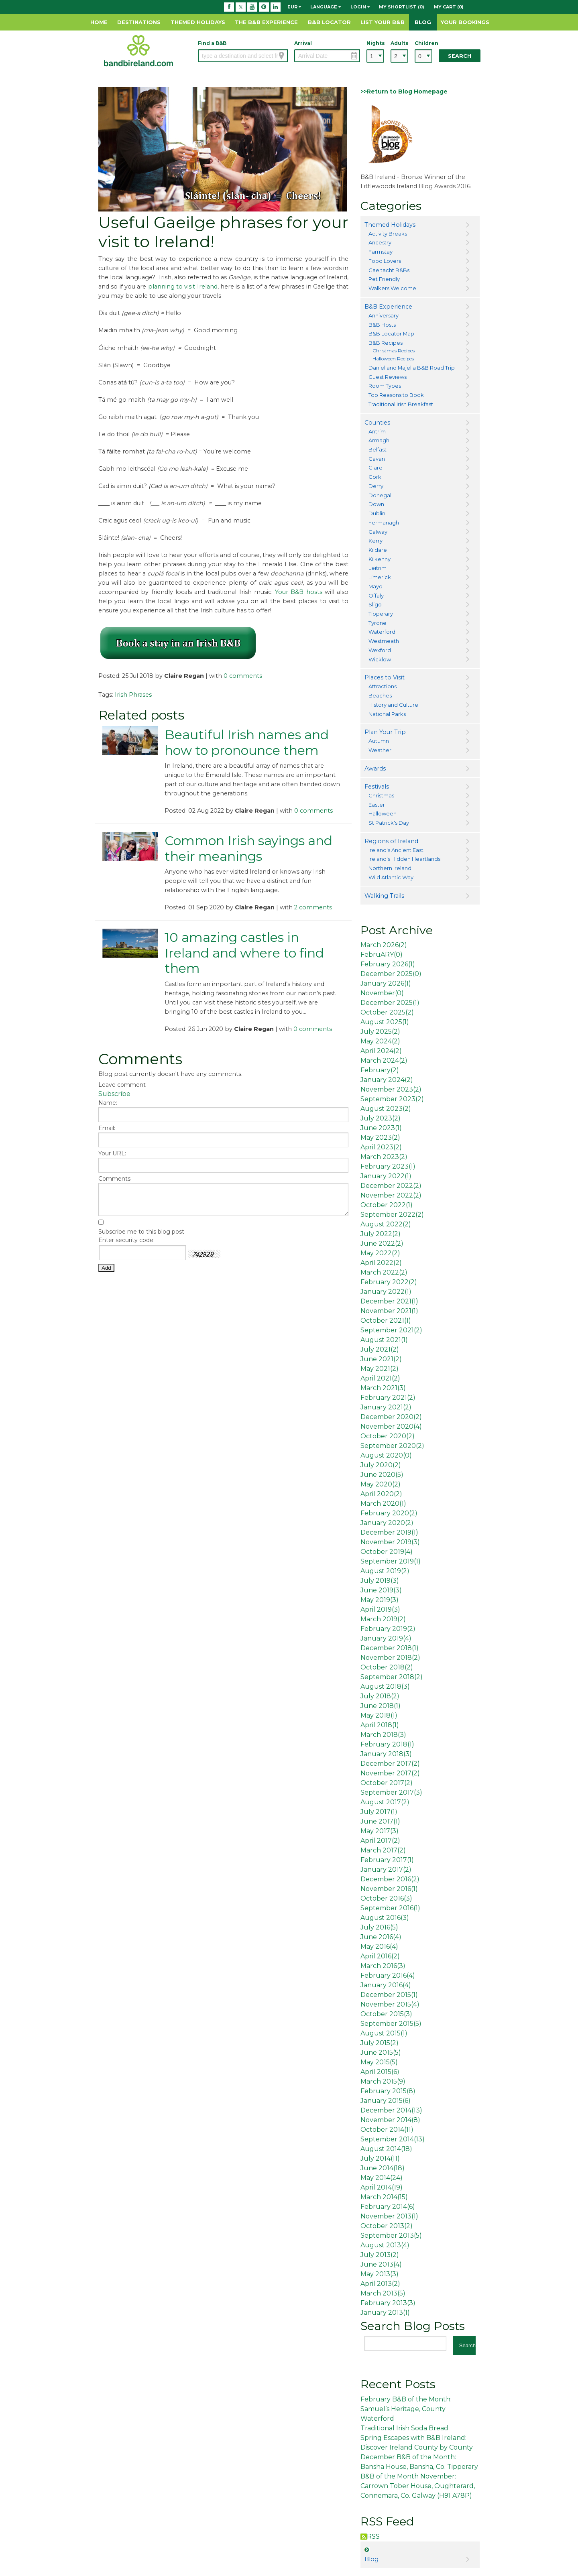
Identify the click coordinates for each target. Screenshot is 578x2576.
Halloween (382, 813)
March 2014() (384, 2197)
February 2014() (387, 2206)
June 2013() (381, 2264)
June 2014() (382, 2168)
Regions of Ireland (391, 841)
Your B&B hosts (298, 592)
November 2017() (390, 1773)
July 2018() (379, 1696)
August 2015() (383, 2033)
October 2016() (386, 1898)
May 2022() (380, 1253)
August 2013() (384, 2245)
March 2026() (383, 945)
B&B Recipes (385, 343)
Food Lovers (384, 261)
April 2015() (379, 2072)
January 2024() (386, 1080)
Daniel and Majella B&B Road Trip (411, 367)
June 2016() (380, 1937)
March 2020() (383, 1503)
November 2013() (389, 2216)
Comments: (115, 1178)
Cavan (376, 458)
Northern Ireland (389, 868)
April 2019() (380, 1609)
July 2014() (380, 2158)
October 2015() (386, 2014)
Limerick (379, 577)
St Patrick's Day (388, 822)
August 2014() (386, 2149)
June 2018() (380, 1706)
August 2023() (385, 1108)
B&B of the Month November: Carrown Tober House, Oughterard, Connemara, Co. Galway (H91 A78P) (417, 2485)
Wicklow (379, 659)
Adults (399, 43)
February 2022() (388, 1282)
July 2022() (380, 1234)
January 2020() (386, 1523)
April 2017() (380, 1840)
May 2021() (379, 1368)
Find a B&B (212, 43)
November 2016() (389, 1889)
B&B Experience (388, 306)
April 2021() (380, 1378)
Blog (423, 22)
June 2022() (381, 1243)
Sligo (375, 604)
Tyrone (377, 623)
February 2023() (387, 1166)
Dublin (376, 513)
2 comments (313, 907)
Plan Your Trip (385, 732)
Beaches (380, 695)
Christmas (381, 795)
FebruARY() (381, 954)
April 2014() (381, 2187)
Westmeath (383, 641)
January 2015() (385, 2100)
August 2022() (385, 1224)
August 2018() (385, 1686)
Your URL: (112, 1153)
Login (360, 7)
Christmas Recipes (393, 351)
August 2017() (384, 1802)
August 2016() (384, 1917)
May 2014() (381, 2178)
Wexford (379, 650)
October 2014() (386, 2129)
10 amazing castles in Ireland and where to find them (244, 952)
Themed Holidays (198, 22)
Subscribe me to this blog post (141, 1231)
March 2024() (383, 1060)
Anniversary (383, 315)
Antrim (377, 431)
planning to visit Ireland (183, 286)
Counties (377, 422)
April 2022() (381, 1263)
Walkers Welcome (392, 288)
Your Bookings (465, 22)
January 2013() (385, 2312)
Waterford (381, 631)
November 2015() (389, 2004)
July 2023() (380, 1118)
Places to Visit (384, 677)
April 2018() (379, 1725)
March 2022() (383, 1272)
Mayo (375, 586)
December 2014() (391, 2110)
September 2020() (392, 1446)
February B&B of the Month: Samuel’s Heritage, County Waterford (406, 2408)
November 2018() (390, 1657)
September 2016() (390, 1908)
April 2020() (381, 1494)
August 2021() (384, 1340)
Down (376, 504)
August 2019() (384, 1571)
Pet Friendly (384, 279)
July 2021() (379, 1349)
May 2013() (379, 2274)
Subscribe (114, 1094)
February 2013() (387, 2303)
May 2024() (380, 1041)
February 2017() (387, 1860)
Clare (375, 467)
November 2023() (390, 1089)
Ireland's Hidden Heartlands (404, 859)
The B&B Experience (266, 22)
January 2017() (385, 1869)
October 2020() (387, 1436)
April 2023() (381, 1147)
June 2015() (380, 2052)
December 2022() (390, 1185)
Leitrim (377, 568)
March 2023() (383, 1157)
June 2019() (381, 1590)
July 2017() (378, 1812)
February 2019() (387, 1629)
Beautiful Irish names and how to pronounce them (247, 742)
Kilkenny (379, 559)
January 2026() (385, 983)
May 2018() (378, 1715)
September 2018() (391, 1677)
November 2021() (389, 1311)
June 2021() (381, 1359)
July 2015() (379, 2043)
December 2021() (389, 1301)
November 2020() (391, 1426)
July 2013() (379, 2255)
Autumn (378, 741)
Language (325, 7)
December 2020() (391, 1417)
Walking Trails (384, 895)
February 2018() (387, 1744)
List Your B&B (382, 22)
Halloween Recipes (393, 359)
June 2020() (381, 1474)
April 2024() (381, 1051)
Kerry (375, 540)
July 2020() (380, 1465)
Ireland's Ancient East (395, 850)
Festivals (376, 786)
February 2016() (387, 1975)
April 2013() (380, 2283)
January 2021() (385, 1407)
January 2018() (386, 1754)
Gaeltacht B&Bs (388, 270)
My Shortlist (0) (401, 7)
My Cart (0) (449, 7)
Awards (375, 768)
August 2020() (386, 1455)
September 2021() (391, 1330)
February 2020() (388, 1513)
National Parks (387, 714)
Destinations (139, 22)
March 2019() (383, 1619)
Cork (374, 477)
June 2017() (380, 1821)
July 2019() (379, 1580)
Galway (377, 532)
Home (99, 22)
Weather (379, 750)
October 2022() (386, 1205)
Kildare (377, 550)
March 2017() (383, 1850)
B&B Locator (329, 22)
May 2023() (380, 1137)
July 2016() (379, 1927)
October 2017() (386, 1783)
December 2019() (389, 1532)
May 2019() (379, 1600)
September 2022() (392, 1214)
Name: (107, 1102)
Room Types (384, 385)
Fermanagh (383, 522)
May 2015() (379, 2062)
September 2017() (391, 1792)
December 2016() (389, 1879)
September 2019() (390, 1561)
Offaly (376, 595)
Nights (375, 43)
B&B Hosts (382, 324)
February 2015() (387, 2091)
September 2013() (391, 2235)
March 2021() (383, 1388)
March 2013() (382, 2293)
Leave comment (122, 1084)
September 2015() (390, 2023)
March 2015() (382, 2081)
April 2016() (380, 1956)
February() (379, 1070)
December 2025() (390, 974)
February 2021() (387, 1397)
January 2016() (385, 1985)
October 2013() (386, 2226)
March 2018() (383, 1734)
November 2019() (390, 1542)
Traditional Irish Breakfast (400, 404)
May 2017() (379, 1831)
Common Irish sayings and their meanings (248, 848)
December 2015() (389, 1995)
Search (459, 56)
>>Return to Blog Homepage (404, 91)
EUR (294, 7)
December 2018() (389, 1648)
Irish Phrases (133, 694)
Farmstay (380, 251)
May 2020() (380, 1484)
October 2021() (385, 1320)
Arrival (303, 43)
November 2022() (390, 1195)
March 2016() (382, 1966)
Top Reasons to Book (396, 395)
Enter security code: (126, 1240)
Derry (375, 486)
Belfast (377, 449)
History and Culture (393, 704)
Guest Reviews (387, 377)
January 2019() (385, 1638)
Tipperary (380, 613)
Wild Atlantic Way (390, 877)
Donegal (379, 495)
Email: (106, 1128)
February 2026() (387, 964)
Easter (376, 804)
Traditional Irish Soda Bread (404, 2428)
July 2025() (380, 1031)
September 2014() (392, 2139)
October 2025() (387, 1012)
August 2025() (384, 1022)
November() (382, 993)
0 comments (243, 675)
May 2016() (379, 1946)
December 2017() (390, 1763)
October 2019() (386, 1551)
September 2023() (392, 1099)
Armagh (378, 440)
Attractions (382, 686)
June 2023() (381, 1128)
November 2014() (390, 2120)
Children (423, 43)
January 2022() (385, 1176)
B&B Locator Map (391, 333)
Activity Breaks (387, 233)
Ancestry (379, 242)
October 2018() (386, 1667)
